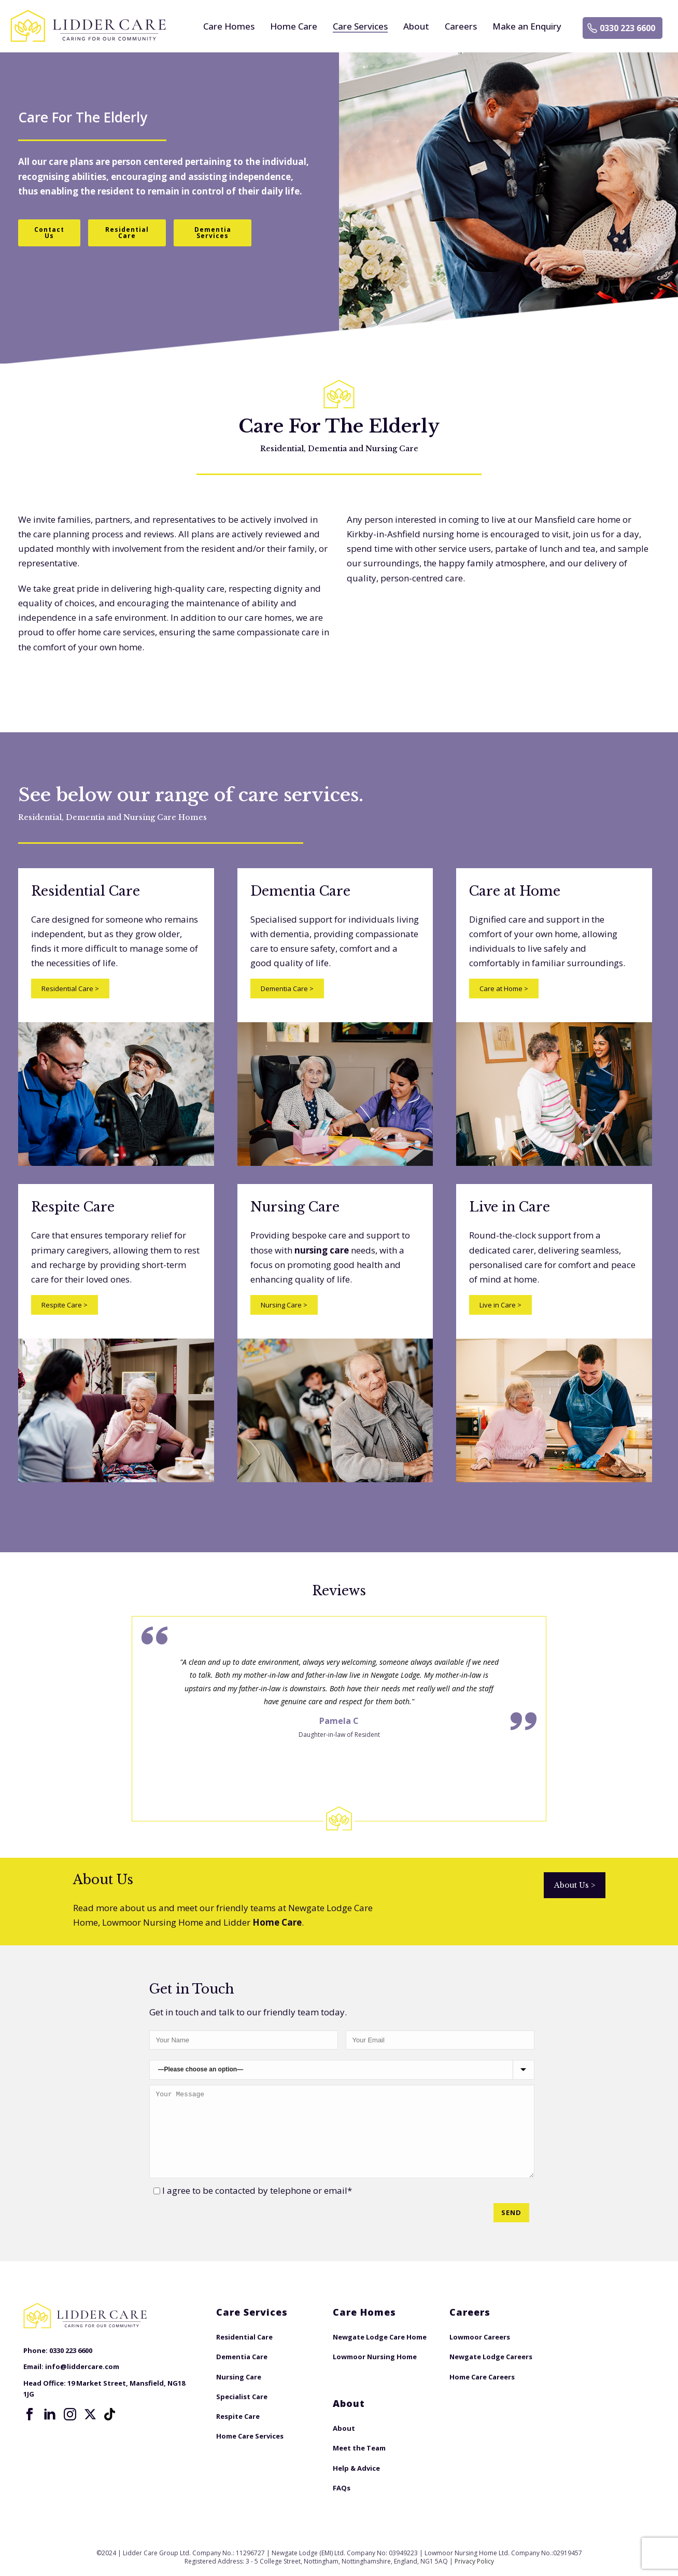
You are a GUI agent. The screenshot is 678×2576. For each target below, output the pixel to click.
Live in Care (500, 1305)
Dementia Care (287, 988)
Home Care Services (250, 2436)
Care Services (360, 26)
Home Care (293, 26)
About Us (574, 1885)
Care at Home (503, 988)
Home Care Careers (482, 2377)
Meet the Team (359, 2448)
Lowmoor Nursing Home (375, 2356)
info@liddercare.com (82, 2366)
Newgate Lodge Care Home (380, 2337)
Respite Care (64, 1305)
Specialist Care (241, 2396)
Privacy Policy (474, 2561)
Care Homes (229, 26)
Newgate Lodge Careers (490, 2356)
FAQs (341, 2488)
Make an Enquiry (526, 26)
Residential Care (70, 988)
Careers (461, 26)
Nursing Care (284, 1305)
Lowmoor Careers (479, 2337)
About (416, 26)
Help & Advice (356, 2468)
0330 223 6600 (627, 28)
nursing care (321, 1250)
